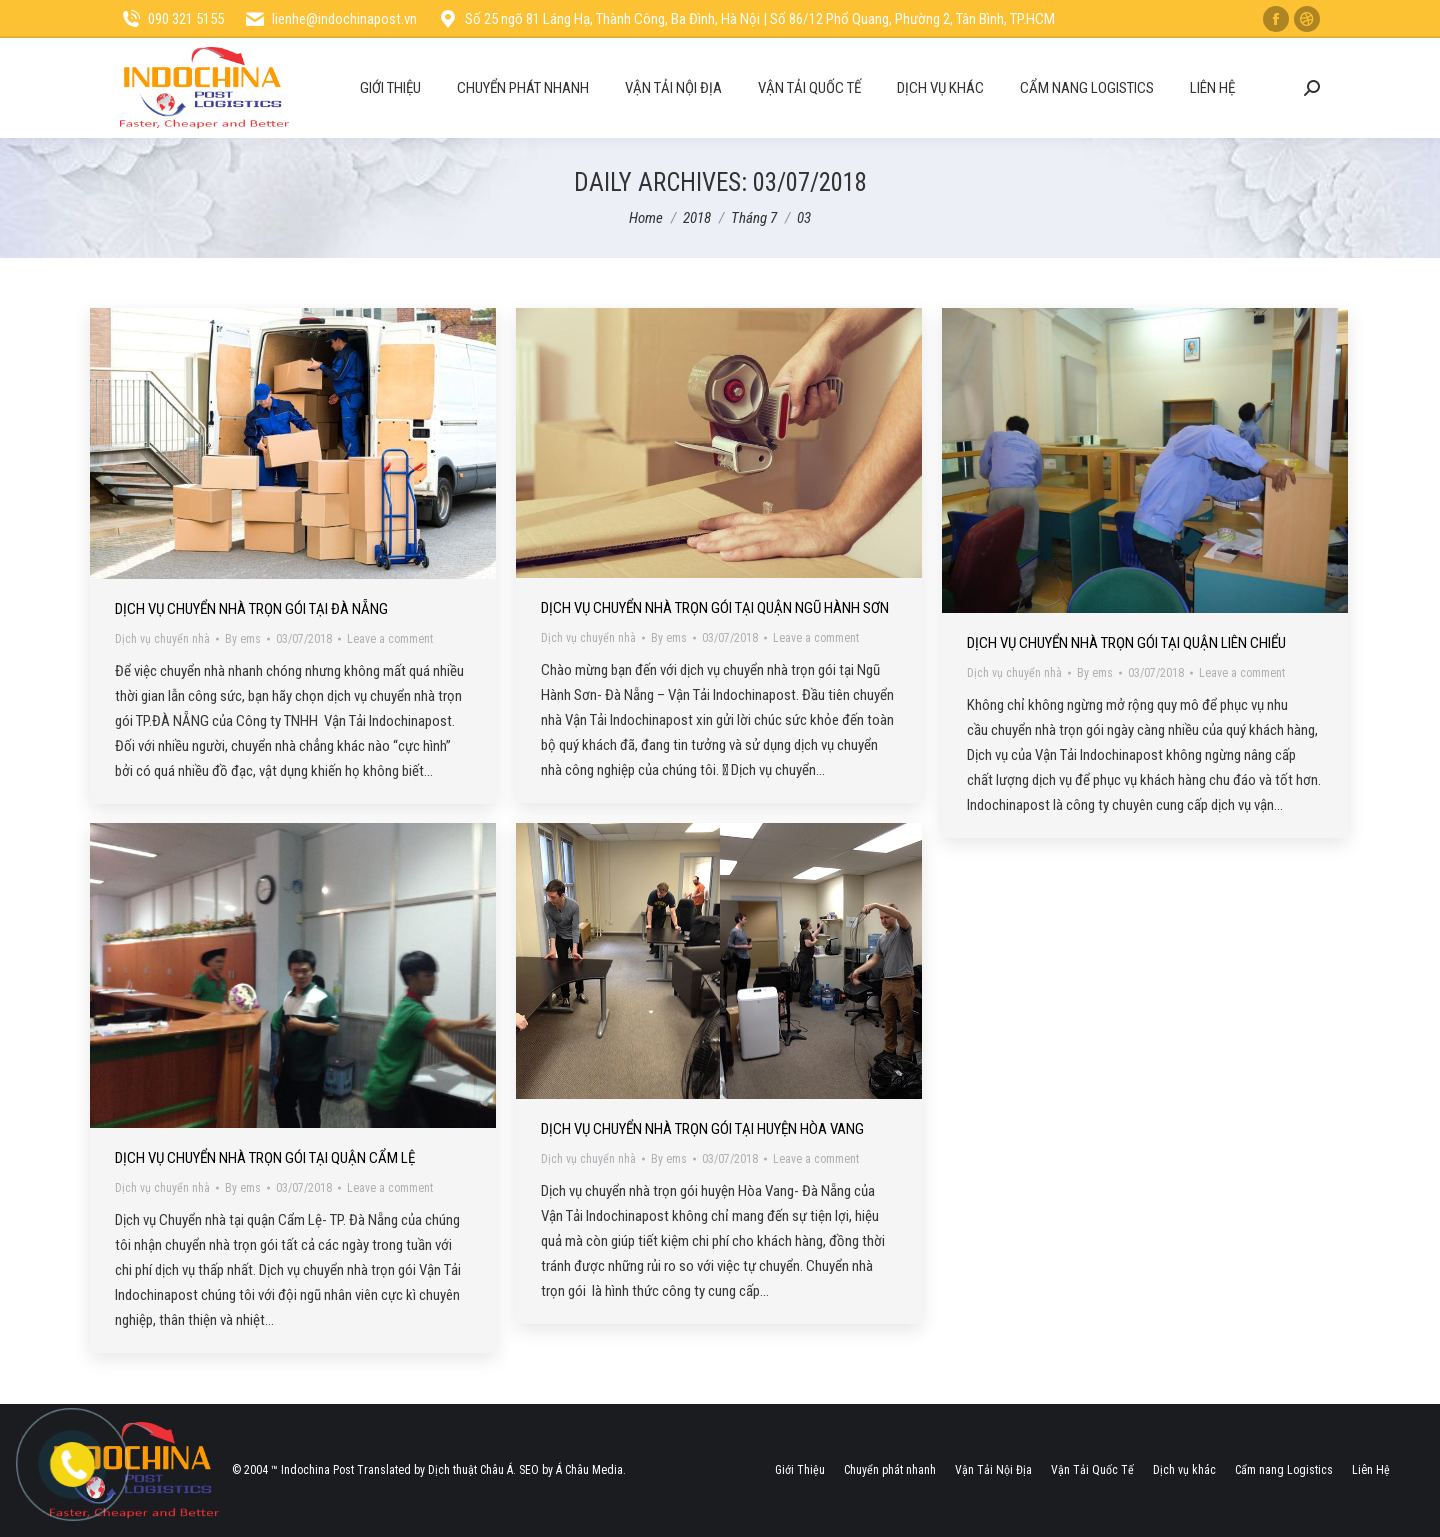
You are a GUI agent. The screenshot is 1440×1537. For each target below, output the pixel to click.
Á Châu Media (589, 1470)
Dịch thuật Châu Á (470, 1470)
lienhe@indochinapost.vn (330, 19)
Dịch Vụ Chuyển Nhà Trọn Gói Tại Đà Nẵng (251, 609)
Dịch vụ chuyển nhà (162, 639)
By (243, 639)
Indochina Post (317, 1470)
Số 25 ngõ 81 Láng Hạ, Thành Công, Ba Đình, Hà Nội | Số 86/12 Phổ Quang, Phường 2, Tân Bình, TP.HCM (746, 19)
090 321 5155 (172, 19)
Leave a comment (390, 639)
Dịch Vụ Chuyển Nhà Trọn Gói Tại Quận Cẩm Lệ (265, 1158)
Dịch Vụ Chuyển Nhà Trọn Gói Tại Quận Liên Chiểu (1126, 643)
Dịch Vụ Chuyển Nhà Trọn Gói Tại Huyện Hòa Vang (702, 1129)
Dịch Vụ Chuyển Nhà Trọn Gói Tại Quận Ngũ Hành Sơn (715, 608)
